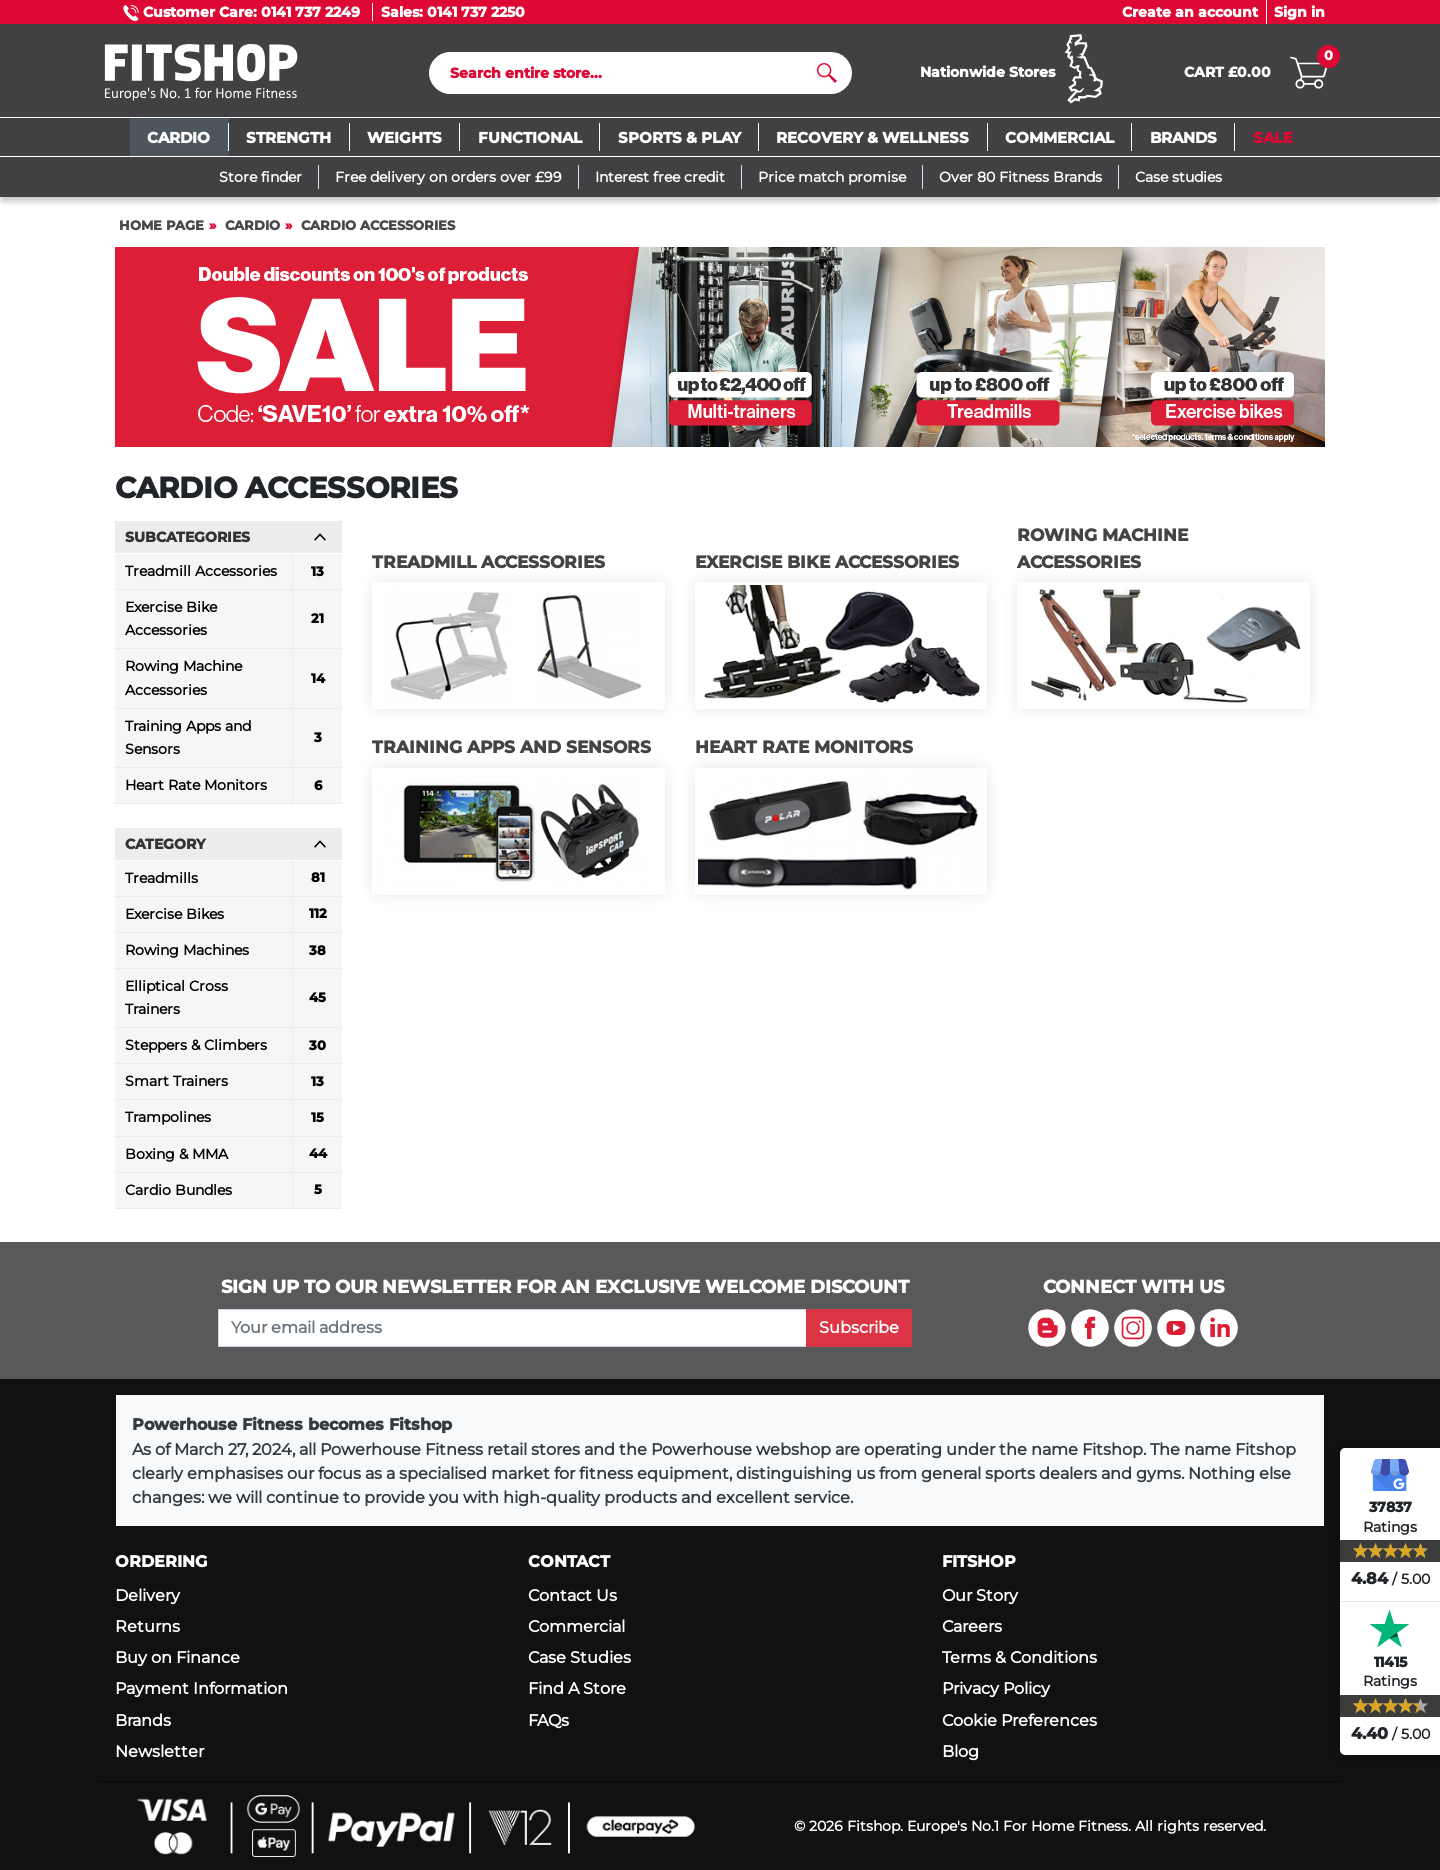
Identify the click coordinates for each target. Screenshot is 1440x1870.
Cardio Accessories (378, 225)
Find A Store (577, 1688)
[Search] (632, 73)
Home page (161, 225)
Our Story (980, 1595)
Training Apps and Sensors (511, 747)
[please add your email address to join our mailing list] (512, 1328)
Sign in (1299, 12)
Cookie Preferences (1019, 1720)
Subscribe (859, 1327)
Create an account (1190, 12)
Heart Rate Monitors (804, 747)
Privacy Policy (996, 1688)
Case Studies (579, 1657)
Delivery (147, 1595)
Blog (960, 1751)
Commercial (576, 1626)
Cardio (252, 225)
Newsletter (159, 1751)
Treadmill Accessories (488, 562)
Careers (972, 1626)
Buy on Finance (177, 1657)
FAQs (548, 1720)
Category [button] (226, 844)
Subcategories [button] (226, 537)
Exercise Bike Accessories (827, 562)
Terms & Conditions (1019, 1657)
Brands (143, 1720)
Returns (147, 1626)
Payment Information (201, 1688)
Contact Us (572, 1595)
